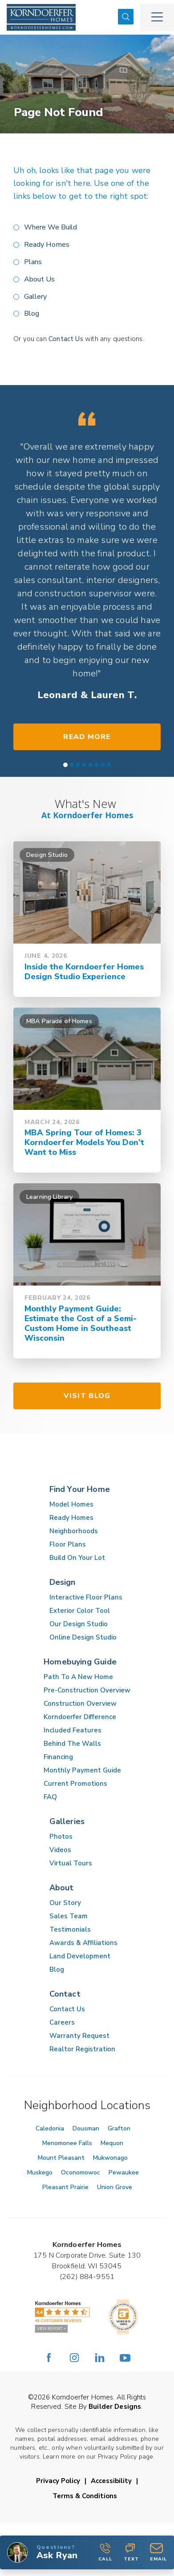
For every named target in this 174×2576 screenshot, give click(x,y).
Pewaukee (124, 2172)
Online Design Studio (83, 1637)
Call (105, 2552)
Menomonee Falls (67, 2143)
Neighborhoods (73, 1531)
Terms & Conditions (85, 2496)
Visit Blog (87, 1396)
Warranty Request (79, 2035)
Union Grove (114, 2187)
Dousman (86, 2128)
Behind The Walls (72, 1743)
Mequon (112, 2143)
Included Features (72, 1730)
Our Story (65, 1902)
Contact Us (66, 338)
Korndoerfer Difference (80, 1716)
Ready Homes (46, 244)
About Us (39, 279)
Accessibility (111, 2480)
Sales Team (68, 1916)
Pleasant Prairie (65, 2187)
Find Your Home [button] (79, 1489)
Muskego (40, 2172)
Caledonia (50, 2128)
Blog (31, 313)
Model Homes (71, 1504)
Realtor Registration (82, 2049)
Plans (33, 262)
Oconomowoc (80, 2172)
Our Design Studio (78, 1624)
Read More (87, 737)
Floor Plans (67, 1544)
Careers (62, 2022)
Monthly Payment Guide (82, 1770)
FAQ (50, 1796)
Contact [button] (65, 1994)
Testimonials (70, 1929)
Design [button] (62, 1582)
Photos (61, 1836)
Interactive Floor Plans (85, 1597)
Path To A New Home (78, 1676)
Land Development (79, 1956)
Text (131, 2552)
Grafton (119, 2128)
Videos (60, 1849)
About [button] (61, 1887)
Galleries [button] (67, 1821)
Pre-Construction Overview (87, 1690)
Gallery (35, 296)
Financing (58, 1756)
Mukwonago (110, 2158)
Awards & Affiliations (83, 1942)
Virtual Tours (70, 1863)
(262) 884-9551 (87, 2277)
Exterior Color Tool (79, 1610)
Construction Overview (80, 1703)
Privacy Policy (58, 2480)
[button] (126, 17)
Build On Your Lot (77, 1557)
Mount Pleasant (61, 2158)
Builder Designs (115, 2406)
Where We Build (50, 227)
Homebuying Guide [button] (80, 1661)
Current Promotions (75, 1783)
